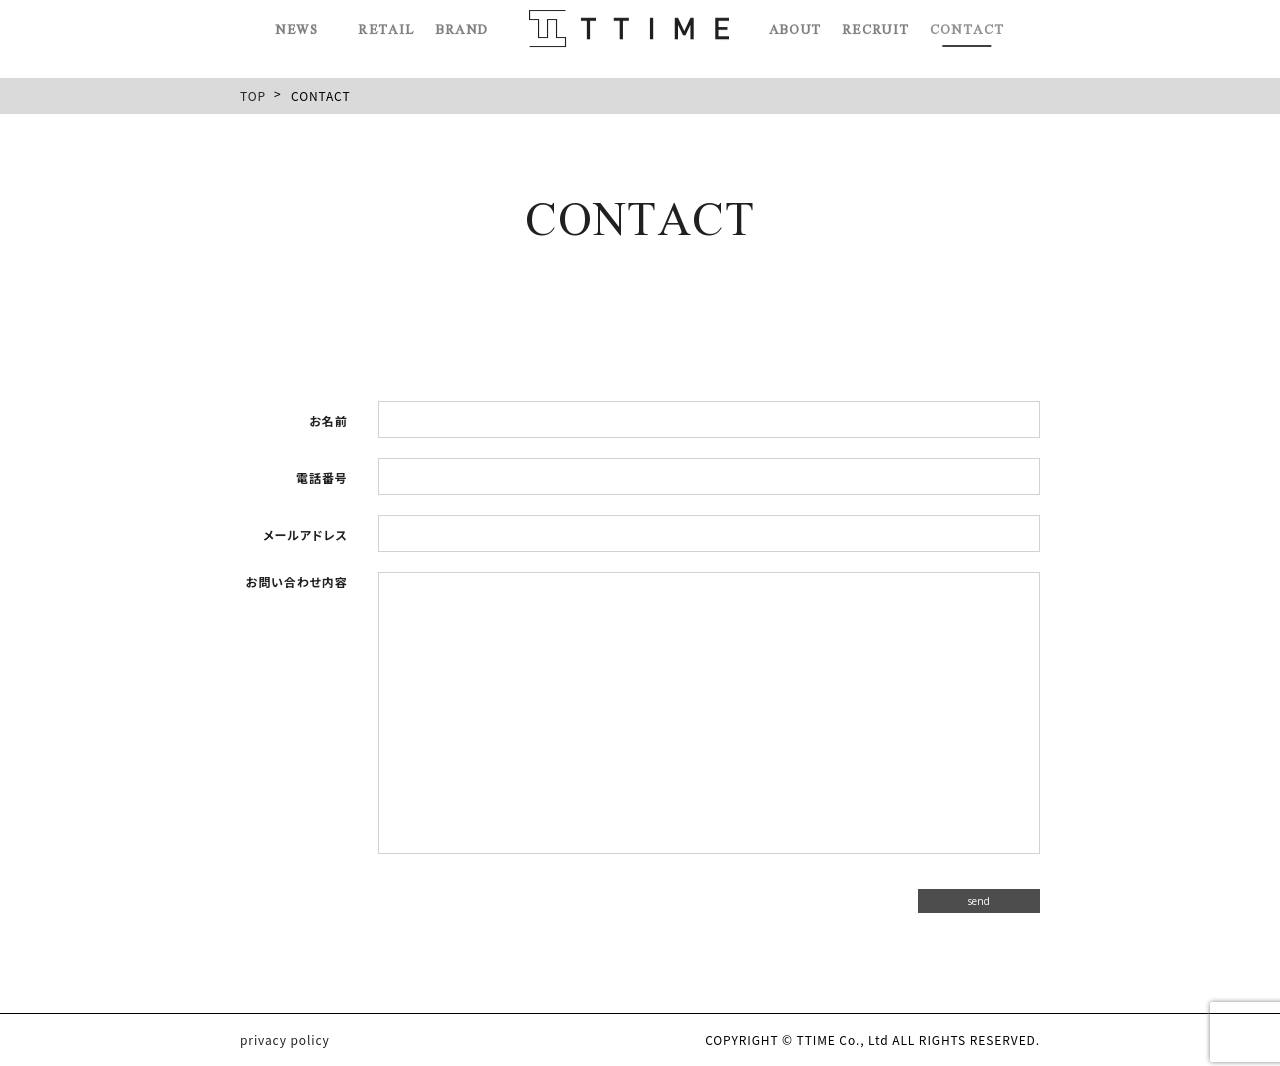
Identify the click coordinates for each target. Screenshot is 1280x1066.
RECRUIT (874, 23)
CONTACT (964, 23)
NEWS (300, 23)
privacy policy (285, 1040)
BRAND (462, 23)
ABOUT (794, 23)
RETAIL (388, 23)
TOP (253, 95)
